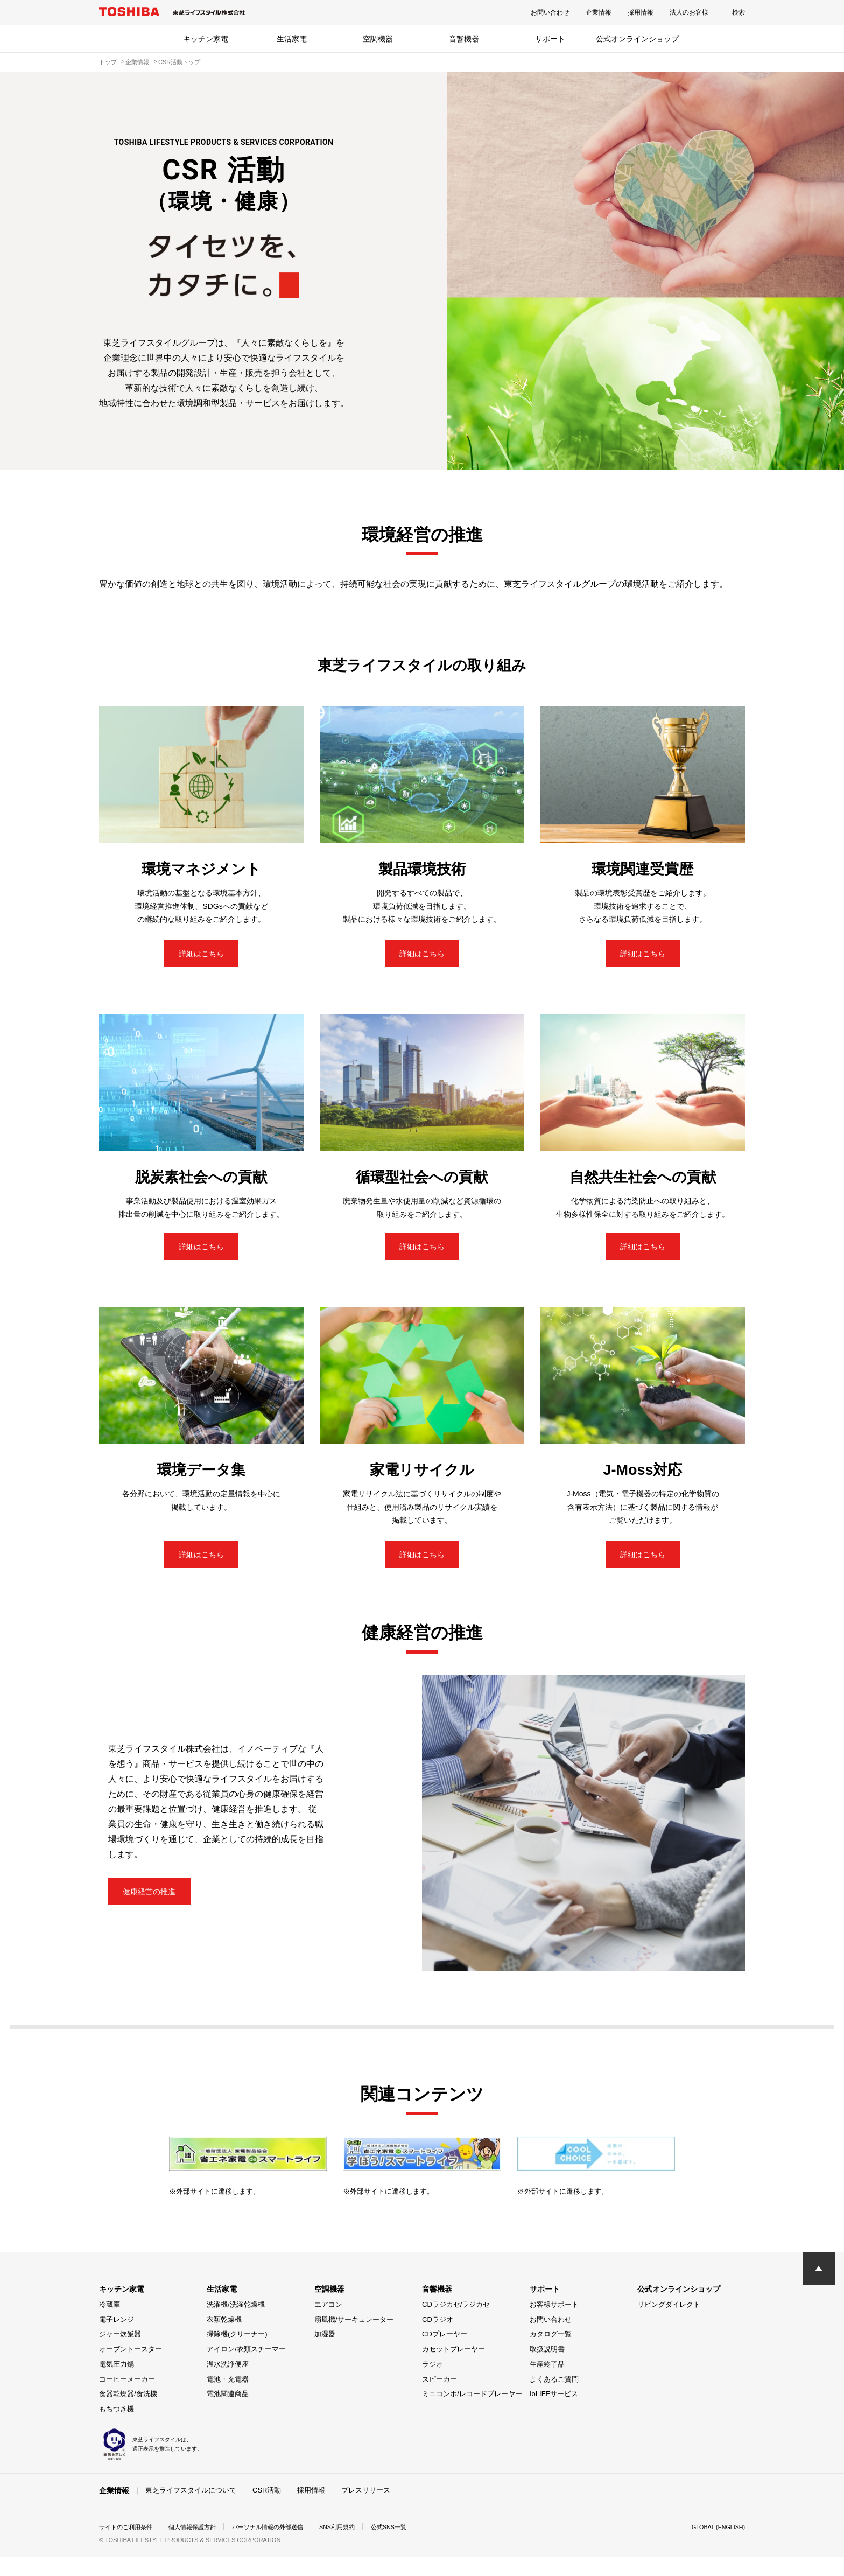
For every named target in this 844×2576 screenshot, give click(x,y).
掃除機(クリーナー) (237, 2353)
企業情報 (598, 12)
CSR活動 (266, 2509)
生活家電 (292, 38)
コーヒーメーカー (127, 2398)
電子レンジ (116, 2338)
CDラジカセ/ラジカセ (456, 2323)
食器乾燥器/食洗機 (128, 2413)
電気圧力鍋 (116, 2383)
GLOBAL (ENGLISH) (715, 2546)
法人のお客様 (689, 12)
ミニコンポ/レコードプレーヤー (472, 2413)
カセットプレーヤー (453, 2368)
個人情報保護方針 (199, 2546)
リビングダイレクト (668, 2323)
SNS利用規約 (354, 2546)
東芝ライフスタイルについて (190, 2509)
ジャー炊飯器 (120, 2353)
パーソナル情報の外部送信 (280, 2546)
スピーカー (439, 2398)
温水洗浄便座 (228, 2383)
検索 (738, 12)
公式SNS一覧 (410, 2546)
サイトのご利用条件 (128, 2546)
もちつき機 (116, 2428)
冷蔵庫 (109, 2323)
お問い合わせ (550, 12)
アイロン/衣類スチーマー (246, 2368)
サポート (550, 38)
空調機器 (378, 38)
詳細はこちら (201, 957)
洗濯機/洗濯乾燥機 (236, 2323)
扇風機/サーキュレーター (353, 2338)
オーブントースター (130, 2368)
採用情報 (640, 12)
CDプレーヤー (444, 2353)
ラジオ (432, 2383)
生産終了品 (547, 2383)
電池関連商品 (228, 2413)
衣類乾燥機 (224, 2338)
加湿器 (324, 2353)
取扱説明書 (547, 2368)
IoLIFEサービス (554, 2413)
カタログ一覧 (551, 2353)
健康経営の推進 (159, 1911)
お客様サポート (554, 2323)
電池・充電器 (228, 2398)
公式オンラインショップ (637, 38)
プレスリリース (365, 2509)
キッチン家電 (205, 38)
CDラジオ (437, 2338)
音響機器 (464, 38)
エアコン (328, 2323)
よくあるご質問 (554, 2398)
